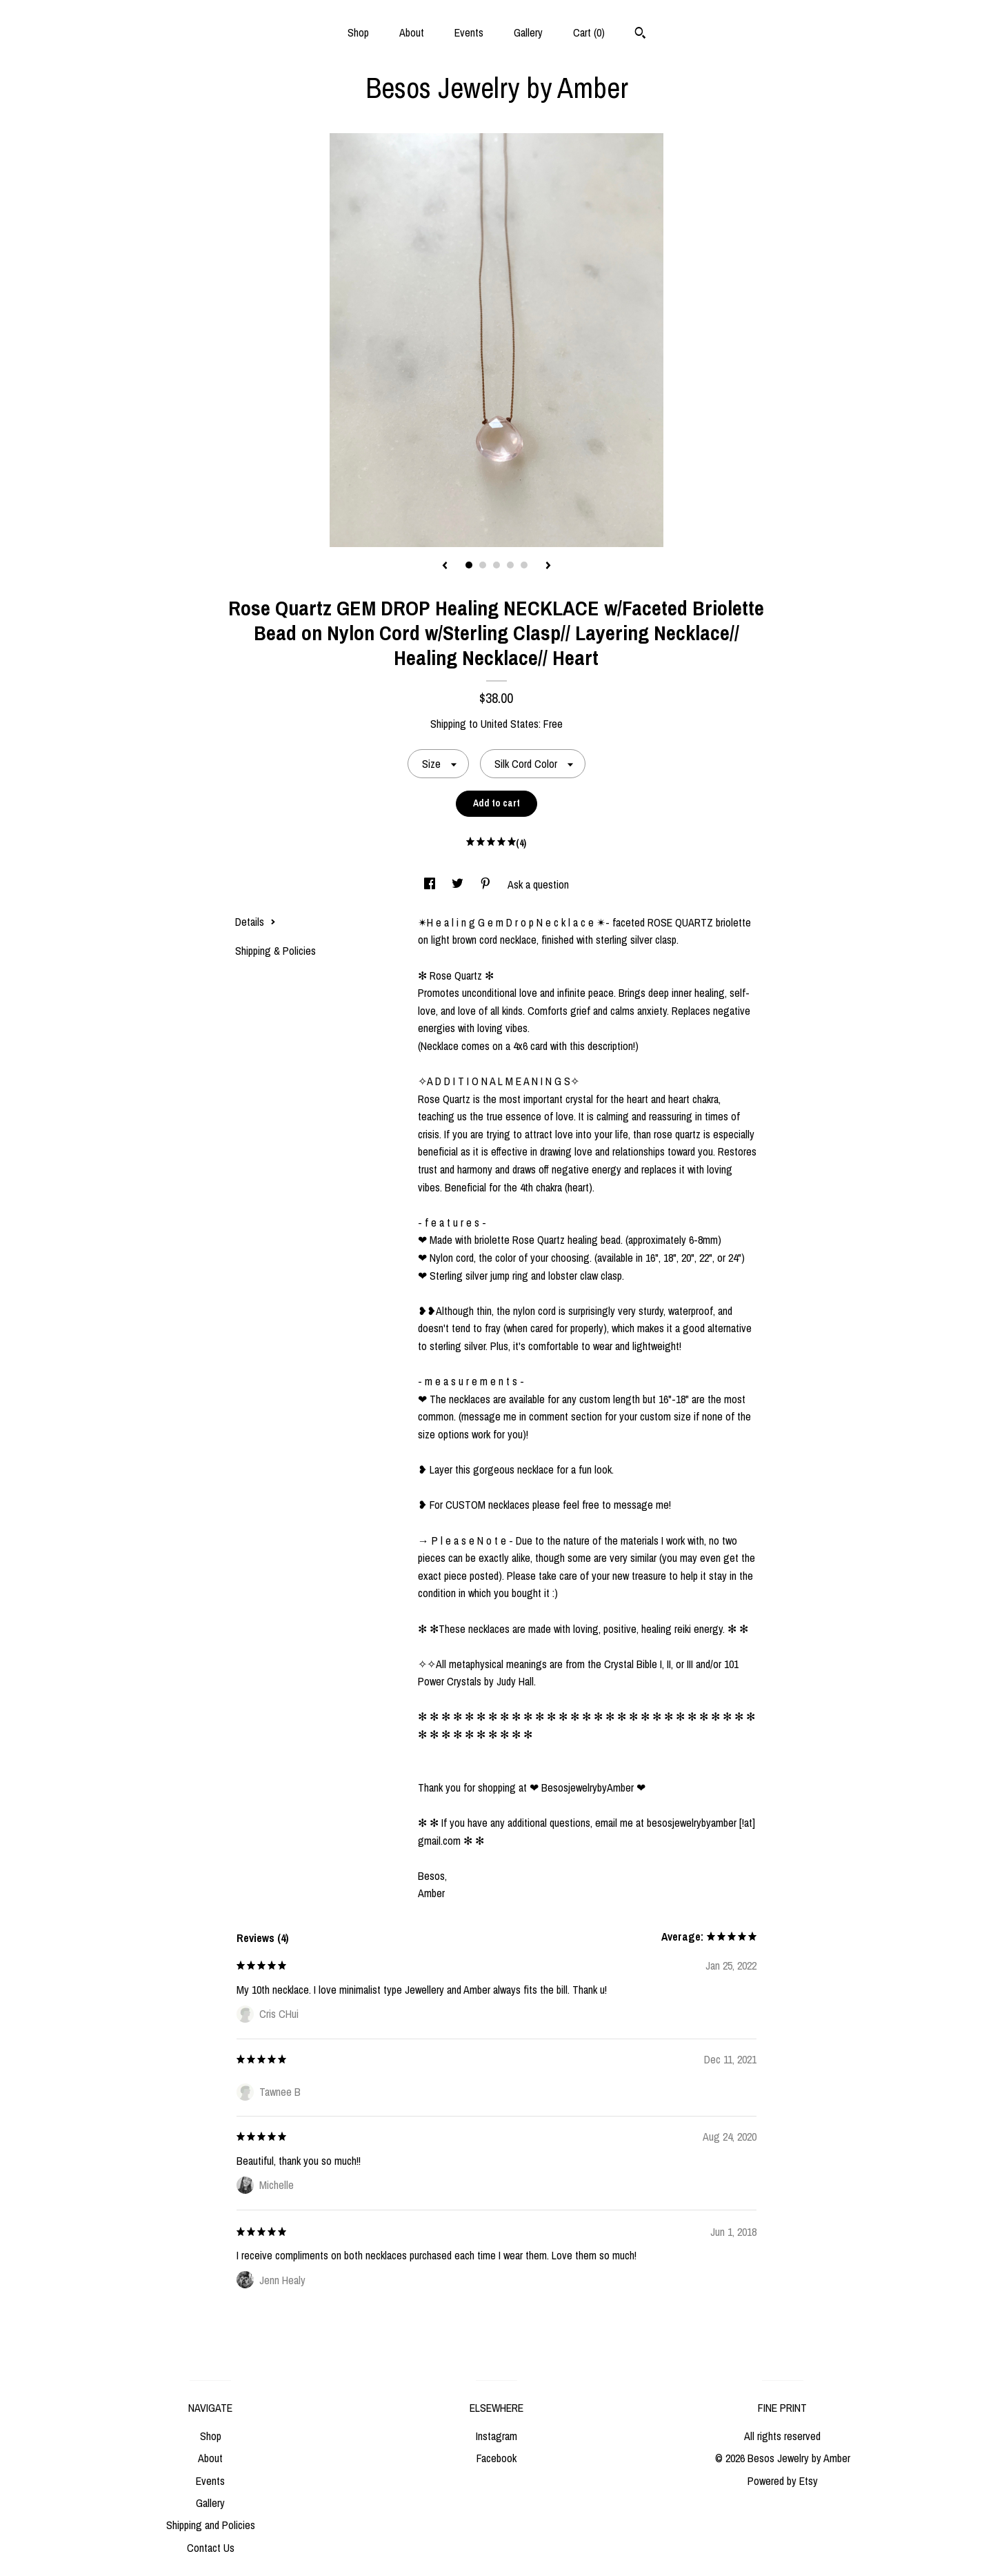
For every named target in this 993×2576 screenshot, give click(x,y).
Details (255, 921)
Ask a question (538, 884)
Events (468, 32)
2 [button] (482, 565)
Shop (358, 32)
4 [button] (510, 565)
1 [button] (468, 565)
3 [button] (496, 565)
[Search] (640, 34)
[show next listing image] (548, 566)
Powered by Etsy (783, 2480)
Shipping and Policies (210, 2525)
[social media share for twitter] (459, 884)
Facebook (496, 2458)
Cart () (589, 32)
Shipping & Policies (275, 950)
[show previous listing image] (444, 566)
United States (510, 723)
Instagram (496, 2436)
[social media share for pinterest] (487, 884)
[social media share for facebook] (431, 884)
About (411, 32)
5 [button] (524, 565)
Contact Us (210, 2547)
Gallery (528, 32)
